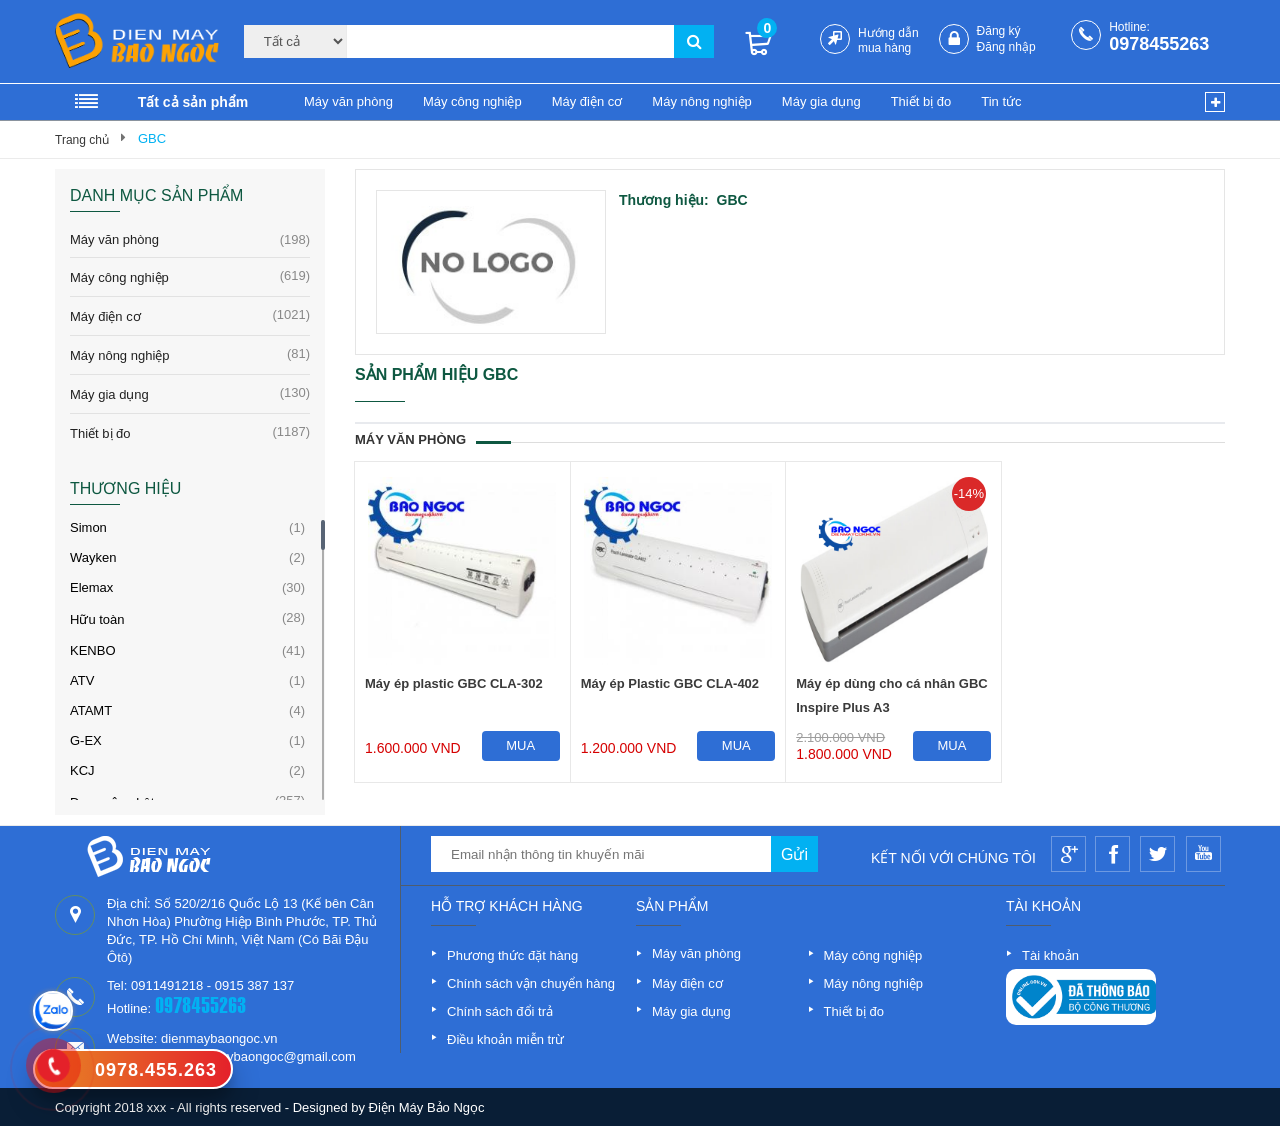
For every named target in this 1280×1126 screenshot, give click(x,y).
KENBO (93, 650)
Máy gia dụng (821, 101)
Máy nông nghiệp (702, 101)
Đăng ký (999, 31)
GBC (152, 138)
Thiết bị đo (921, 101)
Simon (88, 527)
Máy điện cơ (587, 101)
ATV (82, 680)
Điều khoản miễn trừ (505, 1039)
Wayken (93, 557)
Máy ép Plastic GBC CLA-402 (670, 683)
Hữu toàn (97, 619)
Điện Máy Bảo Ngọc (427, 1107)
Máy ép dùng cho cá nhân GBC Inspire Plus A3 (891, 695)
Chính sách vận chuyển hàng (531, 983)
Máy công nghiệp (472, 101)
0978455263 (1159, 44)
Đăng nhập (1006, 47)
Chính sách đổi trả (500, 1011)
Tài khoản (1050, 955)
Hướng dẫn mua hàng (888, 40)
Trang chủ (82, 140)
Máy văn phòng (348, 101)
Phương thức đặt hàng (512, 955)
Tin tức (1001, 101)
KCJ (82, 770)
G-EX (86, 740)
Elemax (91, 587)
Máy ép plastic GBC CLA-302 (454, 683)
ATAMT (91, 710)
